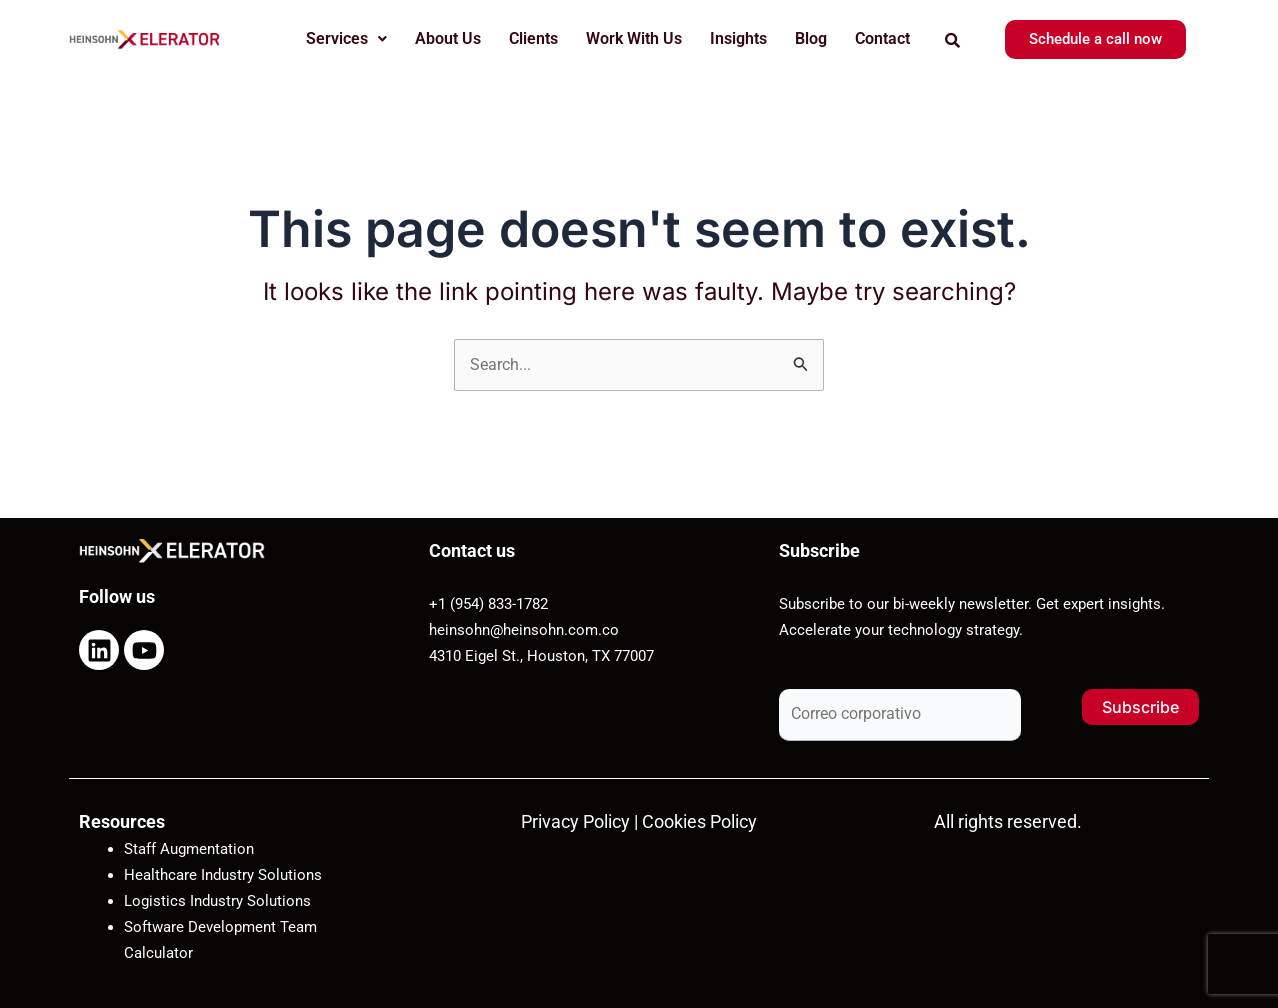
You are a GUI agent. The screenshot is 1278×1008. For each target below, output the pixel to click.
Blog (811, 38)
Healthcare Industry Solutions (223, 875)
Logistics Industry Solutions (217, 901)
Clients (533, 38)
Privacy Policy (575, 821)
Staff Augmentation (189, 849)
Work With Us (634, 38)
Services (346, 38)
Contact (882, 38)
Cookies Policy (699, 821)
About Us (448, 38)
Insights (738, 38)
